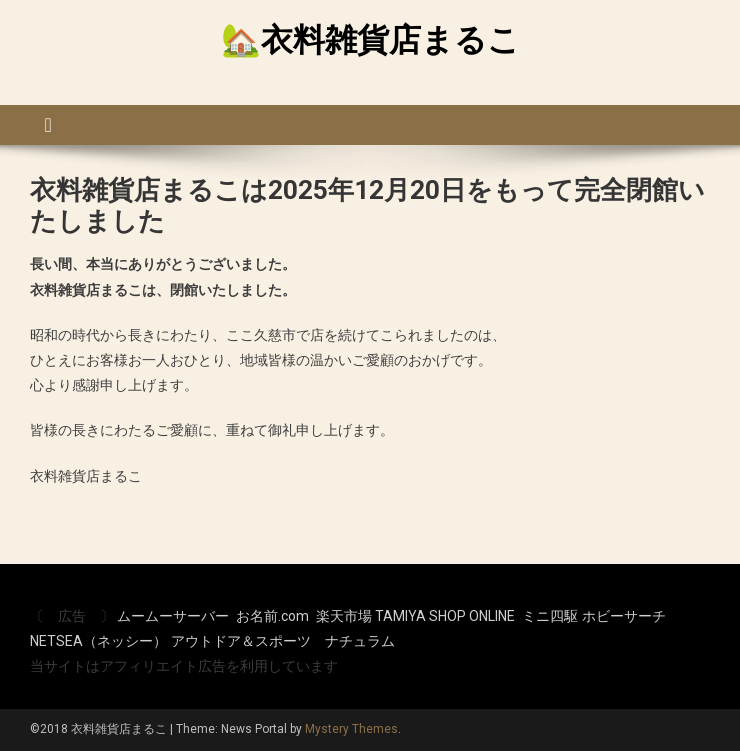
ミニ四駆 (550, 616)
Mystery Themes (351, 729)
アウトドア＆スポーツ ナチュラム (283, 641)
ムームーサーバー (173, 616)
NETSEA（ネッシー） (98, 641)
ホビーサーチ (624, 616)
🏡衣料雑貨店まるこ (370, 40)
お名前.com (272, 616)
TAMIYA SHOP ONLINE (445, 616)
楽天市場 (344, 616)
